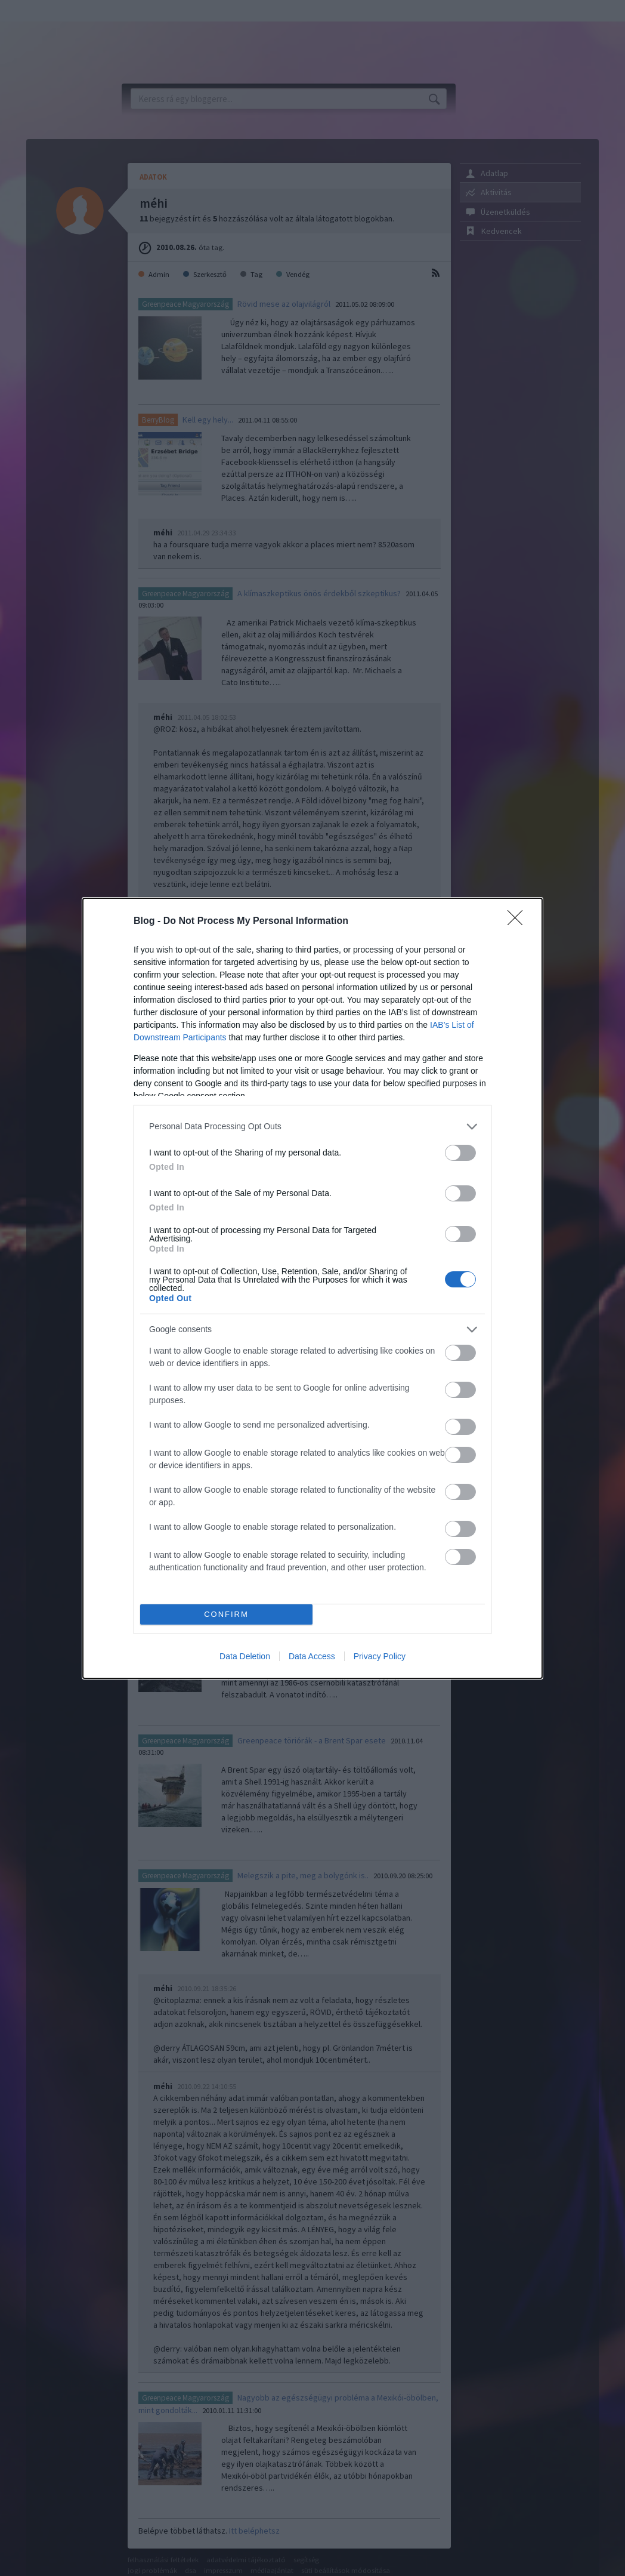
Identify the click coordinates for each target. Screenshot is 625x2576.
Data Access (312, 1656)
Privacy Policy (380, 1656)
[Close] (519, 921)
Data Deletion (244, 1656)
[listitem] (312, 1126)
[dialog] (312, 1288)
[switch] (460, 1153)
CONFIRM (226, 1614)
